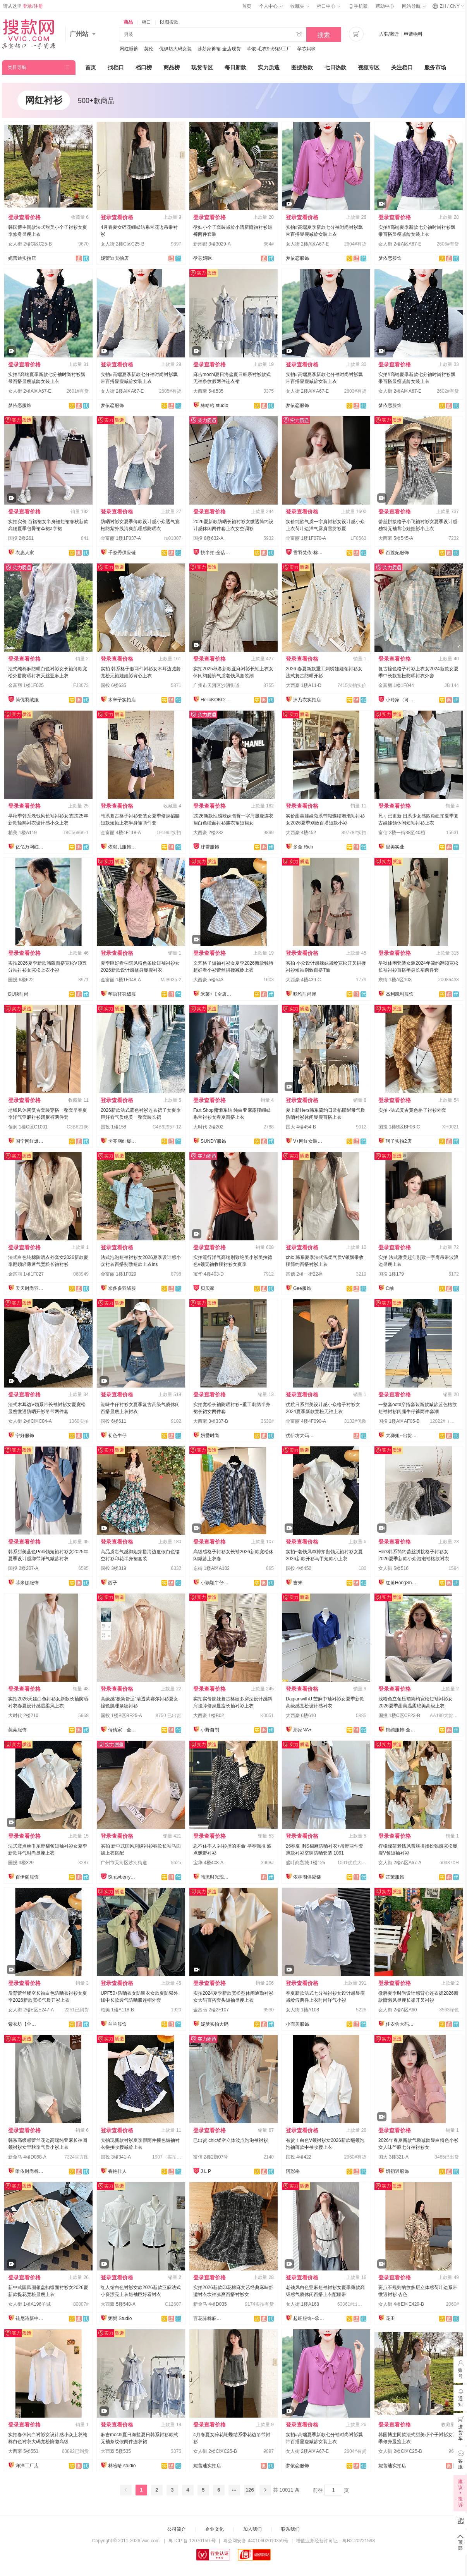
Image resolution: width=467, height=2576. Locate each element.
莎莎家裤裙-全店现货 (219, 49)
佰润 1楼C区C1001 (28, 1127)
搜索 (324, 35)
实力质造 (269, 67)
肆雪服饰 (210, 847)
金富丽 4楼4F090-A (306, 1421)
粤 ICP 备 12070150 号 (192, 2540)
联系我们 (290, 2529)
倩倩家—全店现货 (123, 1730)
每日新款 (235, 67)
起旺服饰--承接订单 (308, 2318)
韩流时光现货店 (216, 1877)
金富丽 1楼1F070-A (306, 538)
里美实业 (395, 847)
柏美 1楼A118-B (117, 2010)
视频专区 (368, 67)
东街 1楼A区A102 (211, 1568)
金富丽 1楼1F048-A (121, 979)
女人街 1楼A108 (302, 2010)
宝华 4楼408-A (208, 1862)
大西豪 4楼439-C (303, 979)
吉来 (297, 1582)
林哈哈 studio (214, 405)
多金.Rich (303, 847)
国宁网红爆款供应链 (30, 1141)
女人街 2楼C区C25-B (30, 244)
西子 (112, 1582)
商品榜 (171, 67)
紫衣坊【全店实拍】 (23, 2024)
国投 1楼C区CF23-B (399, 1715)
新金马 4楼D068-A (27, 2157)
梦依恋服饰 (297, 258)
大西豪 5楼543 (208, 979)
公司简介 (176, 2529)
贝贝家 (208, 1288)
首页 (246, 6)
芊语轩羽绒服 (122, 994)
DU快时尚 (18, 994)
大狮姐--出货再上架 (401, 1435)
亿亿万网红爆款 (30, 847)
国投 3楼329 (21, 1862)
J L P (206, 2171)
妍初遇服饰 (397, 2171)
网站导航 (413, 6)
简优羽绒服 (27, 699)
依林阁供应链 (307, 1877)
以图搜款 (169, 22)
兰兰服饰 (117, 2024)
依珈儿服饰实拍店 (123, 847)
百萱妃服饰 (397, 552)
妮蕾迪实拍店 (22, 258)
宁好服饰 (24, 1435)
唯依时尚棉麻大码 (30, 2171)
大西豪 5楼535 (208, 391)
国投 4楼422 (298, 2157)
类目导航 (17, 67)
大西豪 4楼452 (301, 832)
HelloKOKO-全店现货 (216, 699)
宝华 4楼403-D (208, 1274)
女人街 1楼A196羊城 (29, 2304)
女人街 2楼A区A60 (397, 2010)
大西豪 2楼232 (208, 832)
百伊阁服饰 (27, 1877)
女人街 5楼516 (393, 1568)
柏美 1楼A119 (22, 832)
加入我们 (252, 2529)
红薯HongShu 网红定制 (401, 1582)
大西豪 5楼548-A (118, 2304)
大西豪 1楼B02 (208, 1715)
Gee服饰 (302, 1288)
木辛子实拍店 (122, 699)
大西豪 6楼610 (301, 1715)
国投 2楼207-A (23, 1568)
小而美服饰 (297, 2024)
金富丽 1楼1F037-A (121, 538)
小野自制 (210, 1730)
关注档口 (402, 67)
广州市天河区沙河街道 (216, 685)
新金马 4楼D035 (210, 2304)
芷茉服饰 (395, 1877)
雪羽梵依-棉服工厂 (308, 552)
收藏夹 (299, 6)
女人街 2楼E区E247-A (31, 2010)
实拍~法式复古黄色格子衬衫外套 (412, 1110)
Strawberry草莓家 (123, 1877)
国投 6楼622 (21, 979)
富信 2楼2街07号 (210, 2157)
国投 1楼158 (113, 1127)
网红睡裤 (129, 49)
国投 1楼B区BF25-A (121, 1715)
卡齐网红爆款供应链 (123, 1141)
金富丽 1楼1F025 (26, 685)
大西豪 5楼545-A (395, 538)
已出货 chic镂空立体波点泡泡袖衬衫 (230, 2140)
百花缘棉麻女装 (208, 2318)
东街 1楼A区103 (395, 979)
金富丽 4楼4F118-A (121, 832)
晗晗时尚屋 (304, 994)
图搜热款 (302, 67)
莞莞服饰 (17, 1730)
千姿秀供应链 (122, 552)
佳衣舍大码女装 (401, 2024)
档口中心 (328, 6)
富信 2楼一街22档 (304, 1274)
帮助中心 (385, 6)
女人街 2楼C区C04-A (30, 1421)
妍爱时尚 (210, 1435)
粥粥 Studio (120, 2318)
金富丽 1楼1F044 (396, 685)
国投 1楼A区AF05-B (399, 1421)
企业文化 (214, 2529)
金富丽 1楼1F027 (26, 1274)
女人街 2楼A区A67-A (399, 1862)
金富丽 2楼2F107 (211, 2010)
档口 (146, 22)
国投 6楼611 (113, 1421)
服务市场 (435, 67)
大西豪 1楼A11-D (303, 685)
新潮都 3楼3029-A (212, 244)
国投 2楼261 (21, 538)
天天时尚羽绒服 (30, 1288)
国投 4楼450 (298, 1568)
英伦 (148, 49)
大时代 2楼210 (23, 1715)
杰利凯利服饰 (400, 994)
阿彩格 (293, 2171)
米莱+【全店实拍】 (216, 994)
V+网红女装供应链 (308, 1141)
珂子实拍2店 (399, 1141)
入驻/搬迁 (389, 34)
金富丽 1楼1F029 (118, 1274)
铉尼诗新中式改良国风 (30, 2318)
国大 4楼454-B (301, 1127)
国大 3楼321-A (393, 2157)
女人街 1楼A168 (302, 2304)
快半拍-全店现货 (216, 552)
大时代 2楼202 (208, 1127)
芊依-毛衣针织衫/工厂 (269, 49)
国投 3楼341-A (116, 2157)
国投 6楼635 (113, 685)
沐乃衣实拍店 (307, 699)
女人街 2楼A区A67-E (307, 244)
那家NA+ (302, 1730)
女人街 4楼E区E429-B (401, 2304)
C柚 (390, 1288)
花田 (390, 2318)
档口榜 (144, 67)
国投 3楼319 (113, 1568)
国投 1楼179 (391, 1274)
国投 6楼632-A (208, 538)
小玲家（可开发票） (401, 699)
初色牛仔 (117, 1435)
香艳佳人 (117, 2171)
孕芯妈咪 (306, 49)
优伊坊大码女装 (175, 49)
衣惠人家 (24, 552)
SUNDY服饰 (213, 1141)
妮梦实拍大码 (214, 2024)
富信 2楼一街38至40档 (401, 832)
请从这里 (23, 6)
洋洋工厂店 (27, 2465)
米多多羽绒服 (122, 1288)
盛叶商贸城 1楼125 (305, 1862)
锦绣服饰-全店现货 (401, 1730)
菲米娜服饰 (27, 1582)
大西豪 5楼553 (23, 2451)
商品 (128, 22)
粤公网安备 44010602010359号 (255, 2540)
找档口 (116, 67)
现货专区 (202, 67)
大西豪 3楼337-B (210, 1421)
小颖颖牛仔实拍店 (216, 1582)
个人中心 (270, 6)
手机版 (358, 6)
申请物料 (413, 34)
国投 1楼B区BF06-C (399, 1127)
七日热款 (335, 67)
